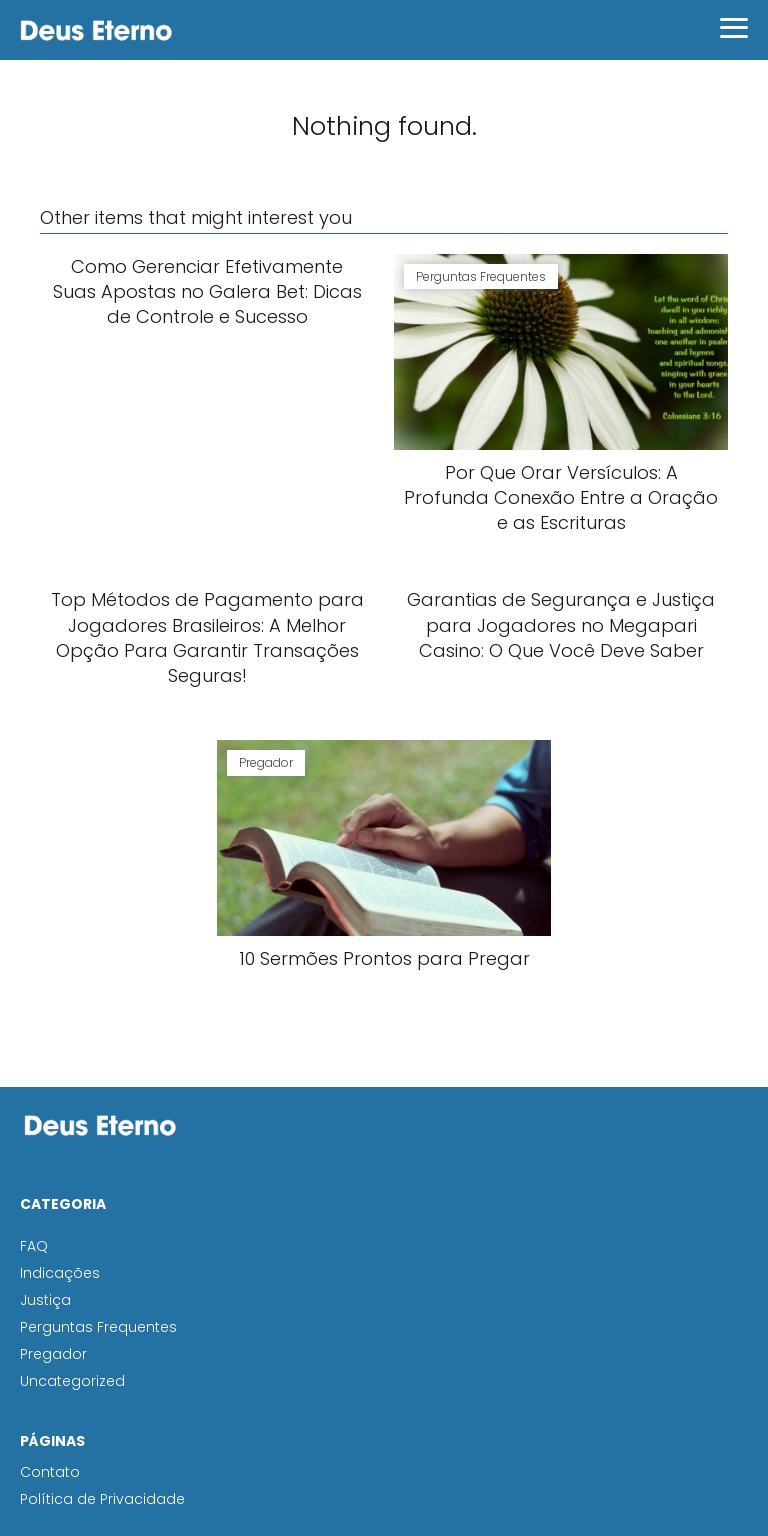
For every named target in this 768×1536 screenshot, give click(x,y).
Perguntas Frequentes (98, 1327)
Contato (50, 1472)
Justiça (45, 1300)
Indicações (60, 1273)
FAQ (34, 1246)
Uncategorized (72, 1381)
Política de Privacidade (102, 1499)
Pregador (53, 1354)
